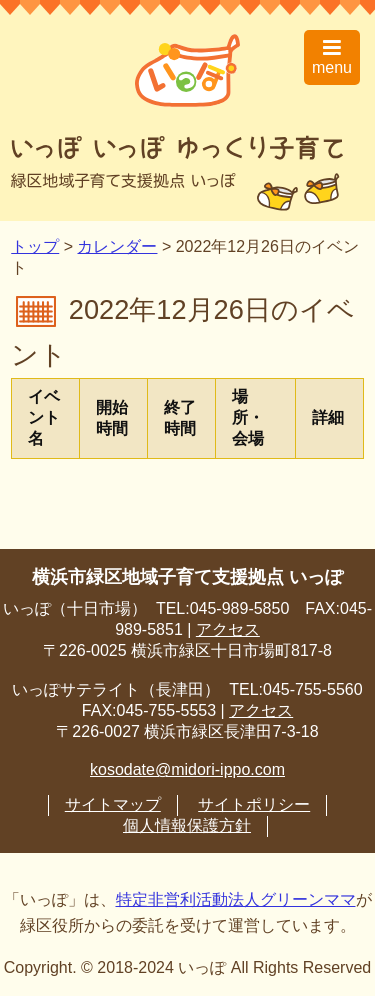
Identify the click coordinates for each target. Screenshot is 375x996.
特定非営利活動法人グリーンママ (236, 899)
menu (332, 57)
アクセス (228, 629)
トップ (35, 246)
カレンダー (117, 246)
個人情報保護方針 (187, 825)
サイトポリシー (254, 804)
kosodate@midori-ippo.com (187, 769)
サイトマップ (113, 804)
